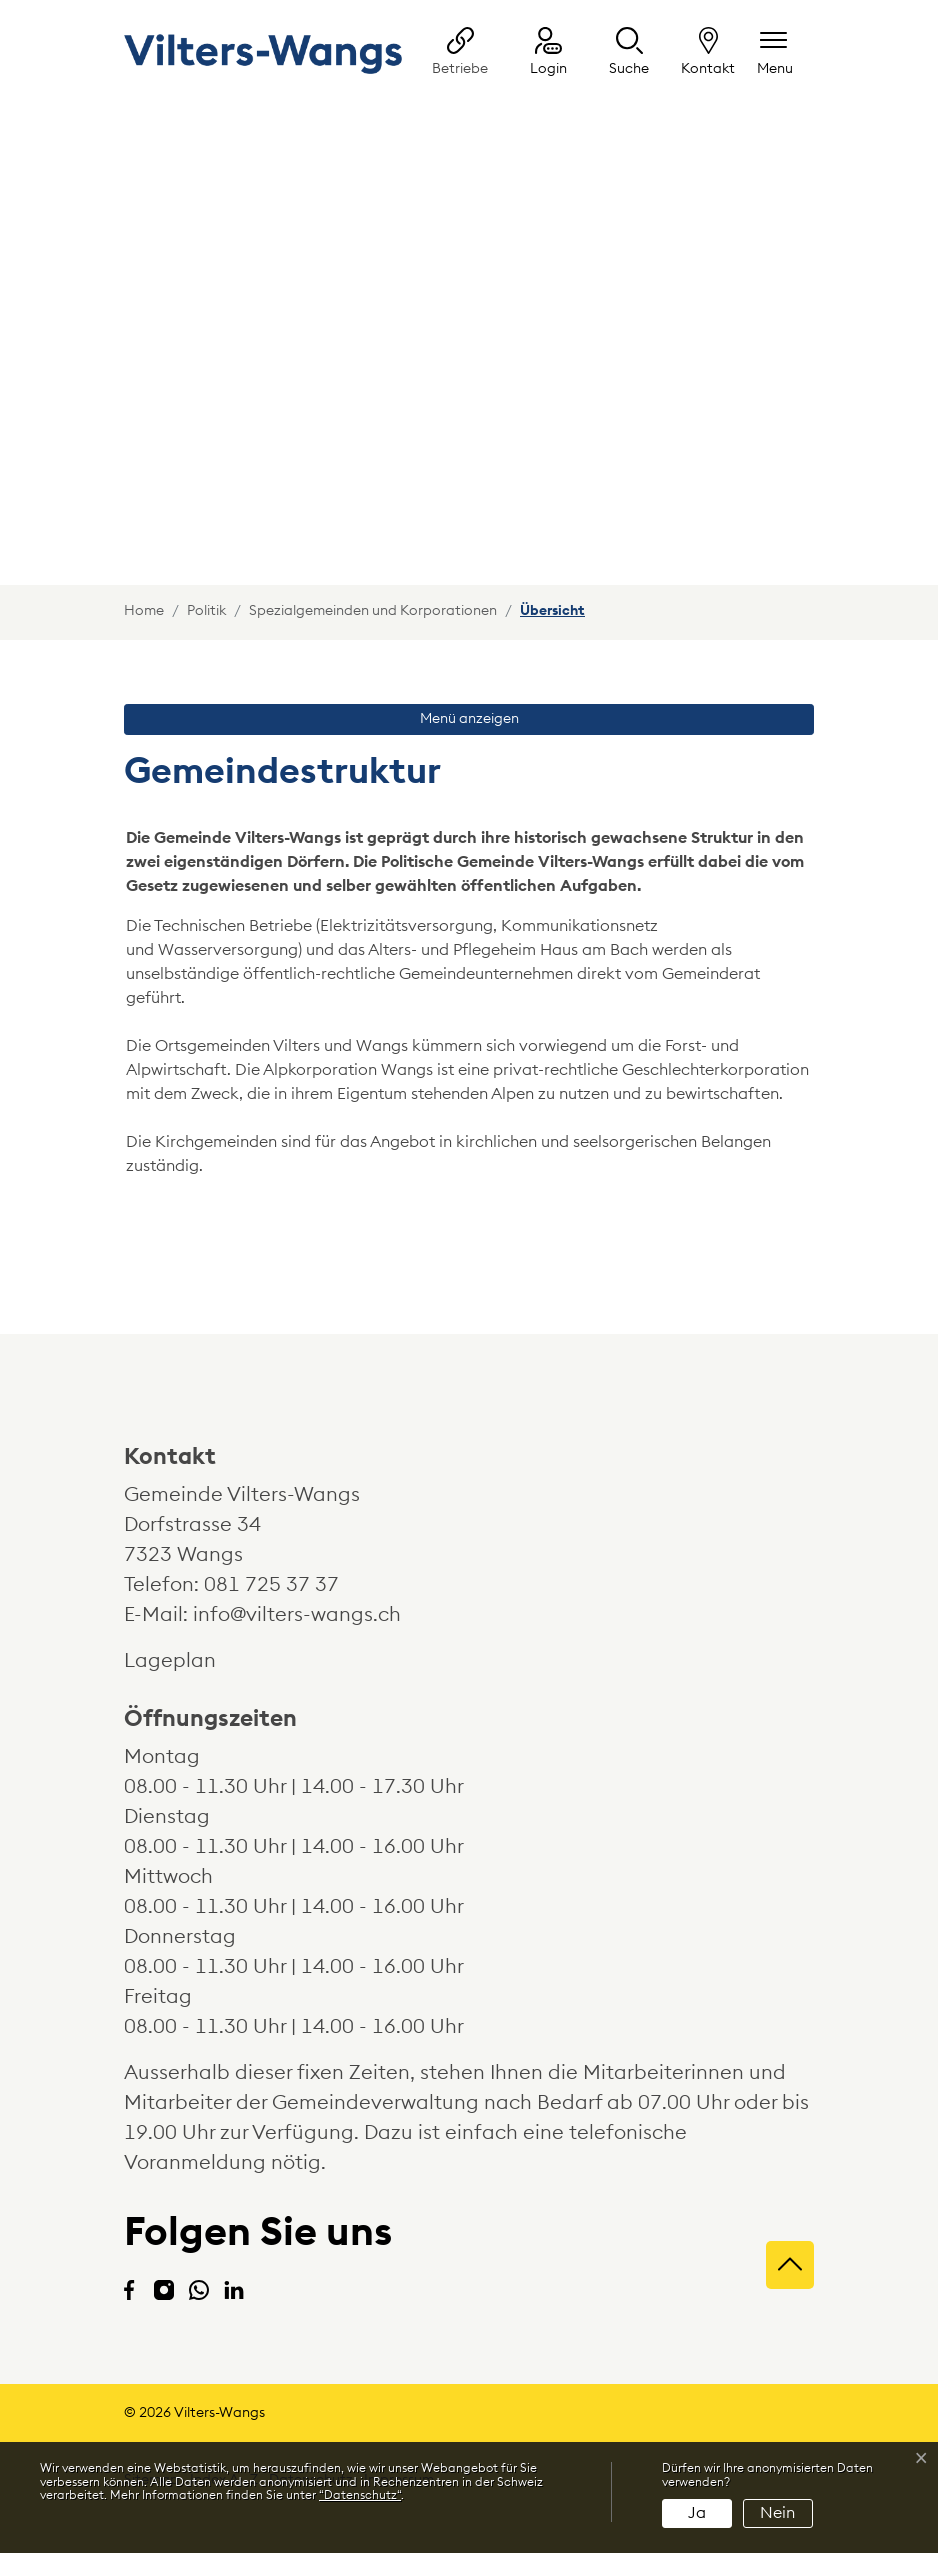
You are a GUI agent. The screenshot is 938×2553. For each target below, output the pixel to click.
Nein (777, 2513)
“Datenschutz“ (360, 2495)
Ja (697, 2513)
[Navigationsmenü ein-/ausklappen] (775, 53)
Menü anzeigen (469, 719)
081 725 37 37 (271, 1585)
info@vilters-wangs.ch (297, 1615)
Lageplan (188, 1661)
